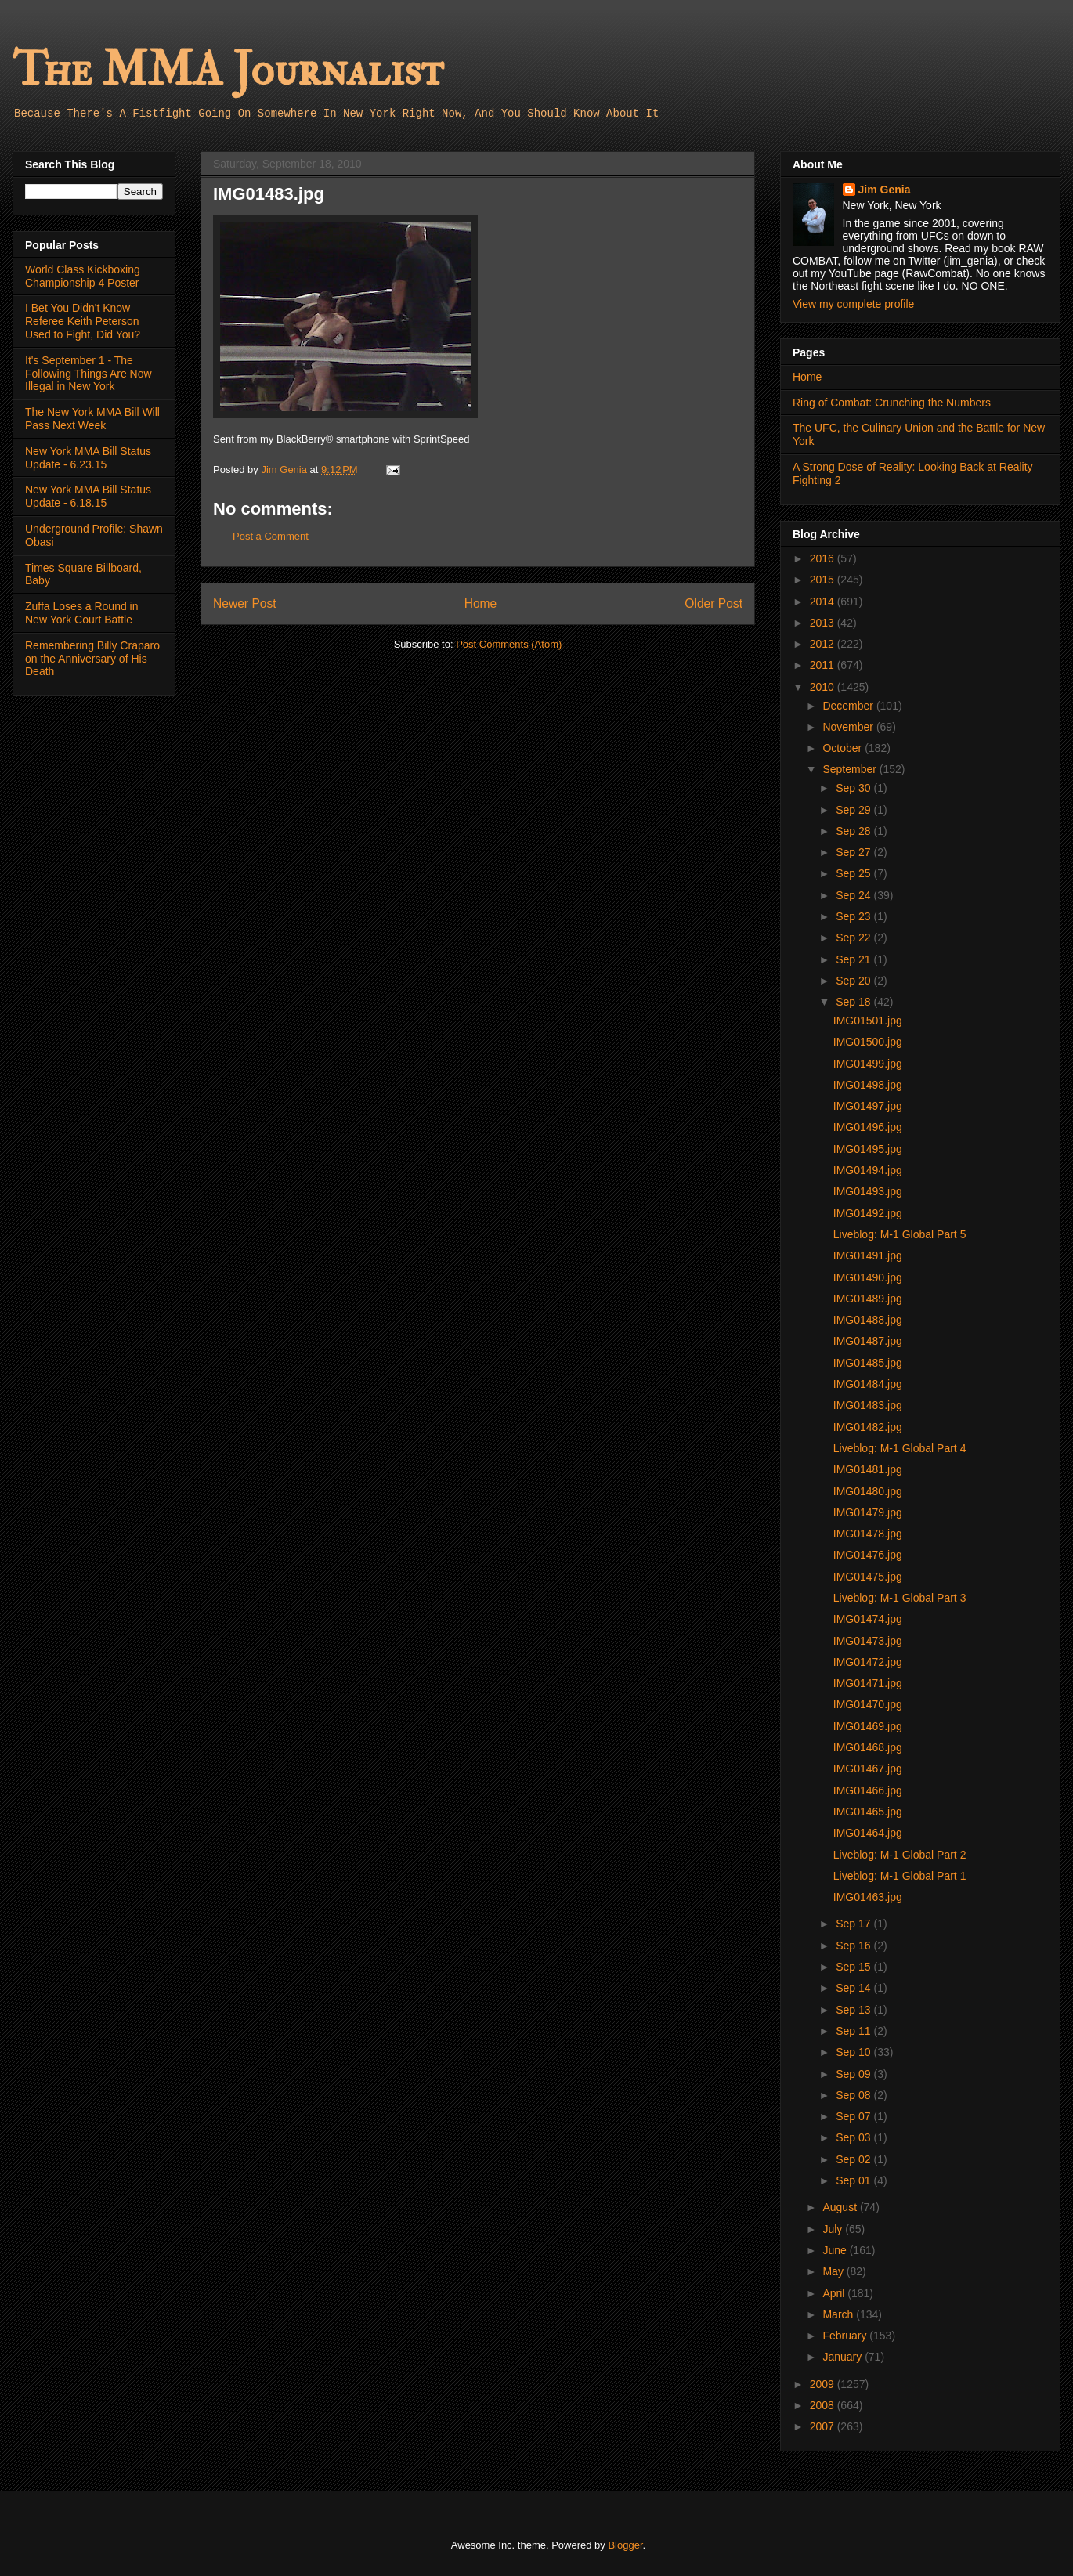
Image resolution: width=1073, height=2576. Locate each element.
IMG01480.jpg (867, 1491)
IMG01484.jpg (867, 1384)
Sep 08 (854, 2095)
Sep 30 (854, 788)
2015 (823, 579)
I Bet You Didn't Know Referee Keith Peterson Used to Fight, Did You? (82, 321)
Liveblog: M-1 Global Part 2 (899, 1854)
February (845, 2335)
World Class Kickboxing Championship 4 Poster (82, 276)
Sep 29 (854, 810)
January (843, 2356)
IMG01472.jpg (867, 1662)
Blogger (625, 2545)
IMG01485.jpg (867, 1363)
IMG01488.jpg (867, 1319)
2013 (823, 622)
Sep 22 (854, 937)
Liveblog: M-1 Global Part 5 (899, 1234)
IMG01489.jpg (867, 1298)
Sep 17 (854, 1923)
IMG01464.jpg (867, 1832)
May (834, 2271)
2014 (823, 601)
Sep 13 (854, 2009)
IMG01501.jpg (867, 1020)
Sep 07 (854, 2116)
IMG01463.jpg (867, 1897)
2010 (823, 687)
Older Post (713, 603)
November (849, 727)
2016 (823, 558)
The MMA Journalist (228, 70)
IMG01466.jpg (867, 1790)
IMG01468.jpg (867, 1747)
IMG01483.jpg (867, 1405)
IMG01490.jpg (867, 1277)
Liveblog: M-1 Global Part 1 (899, 1876)
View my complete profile (853, 304)
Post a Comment (271, 536)
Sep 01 (854, 2180)
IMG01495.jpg (867, 1149)
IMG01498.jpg (867, 1084)
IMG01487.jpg (867, 1341)
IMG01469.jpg (867, 1726)
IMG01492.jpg (867, 1213)
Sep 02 (854, 2159)
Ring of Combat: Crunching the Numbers (892, 402)
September (850, 769)
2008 (823, 2405)
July (833, 2229)
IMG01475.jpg (867, 1576)
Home (480, 603)
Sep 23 (854, 916)
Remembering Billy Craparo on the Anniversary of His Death (92, 658)
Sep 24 (854, 895)
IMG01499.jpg (867, 1063)
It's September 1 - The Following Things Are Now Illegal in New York (88, 373)
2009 (823, 2384)
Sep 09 (854, 2074)
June (835, 2250)
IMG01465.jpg (867, 1811)
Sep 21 (854, 959)
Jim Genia (884, 189)
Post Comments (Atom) (509, 644)
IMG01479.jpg (867, 1512)
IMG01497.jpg (867, 1106)
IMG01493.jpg (867, 1191)
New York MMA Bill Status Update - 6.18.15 (88, 496)
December (849, 705)
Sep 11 (854, 2031)
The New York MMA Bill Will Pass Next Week (92, 419)
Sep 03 (854, 2137)
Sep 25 (854, 873)
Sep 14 (854, 1988)
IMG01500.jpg (867, 1041)
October (843, 748)
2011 (823, 665)
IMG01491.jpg (867, 1255)
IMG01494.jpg (867, 1170)
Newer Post (244, 603)
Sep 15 (854, 1966)
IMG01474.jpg (867, 1619)
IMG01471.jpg (867, 1683)
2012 (823, 644)
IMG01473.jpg (867, 1641)
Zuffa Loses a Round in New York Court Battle (82, 613)
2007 (823, 2426)
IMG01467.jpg (867, 1768)
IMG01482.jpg (867, 1427)
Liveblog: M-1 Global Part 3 (899, 1597)
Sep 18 (854, 1001)
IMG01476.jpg (867, 1554)
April (834, 2293)
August (840, 2207)
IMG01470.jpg (867, 1704)
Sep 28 (854, 831)
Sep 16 (854, 1945)
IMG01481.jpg (867, 1469)
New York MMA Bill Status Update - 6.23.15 (88, 458)
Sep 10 (854, 2052)
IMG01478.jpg (867, 1533)
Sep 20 (854, 980)
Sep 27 (854, 852)
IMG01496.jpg (867, 1127)
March (839, 2314)
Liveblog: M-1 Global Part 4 (899, 1448)
